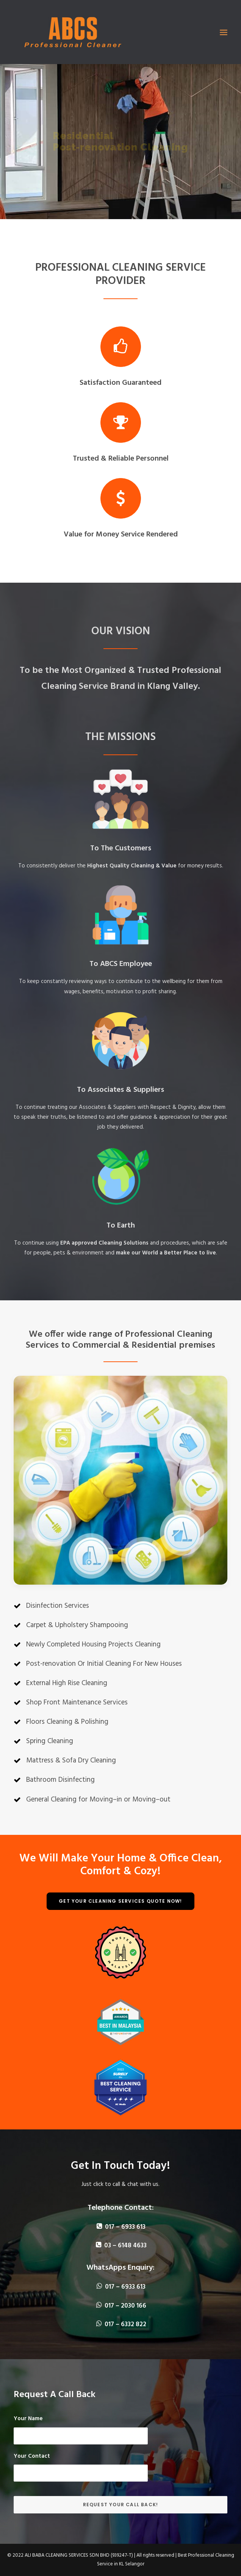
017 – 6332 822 (120, 2324)
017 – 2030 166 (120, 2306)
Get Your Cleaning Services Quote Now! (120, 1901)
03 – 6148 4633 (120, 2245)
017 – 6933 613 (120, 2227)
